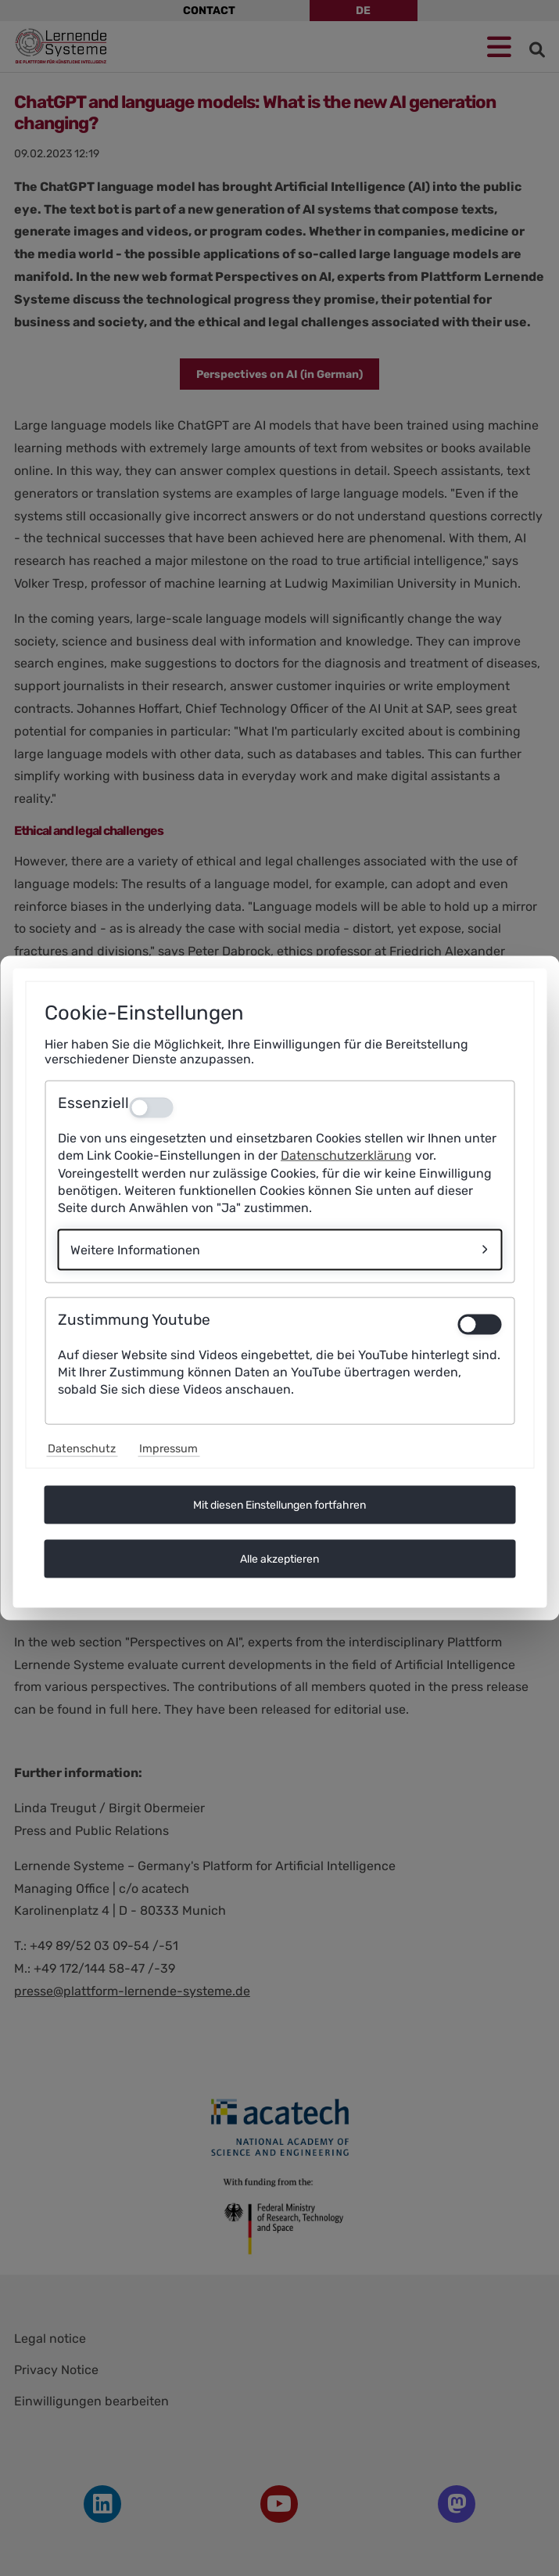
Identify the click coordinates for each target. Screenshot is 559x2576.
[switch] (479, 1324)
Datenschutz (82, 1448)
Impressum (168, 1448)
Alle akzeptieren (279, 1558)
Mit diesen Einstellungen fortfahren (279, 1504)
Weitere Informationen (135, 1249)
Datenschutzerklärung (346, 1155)
